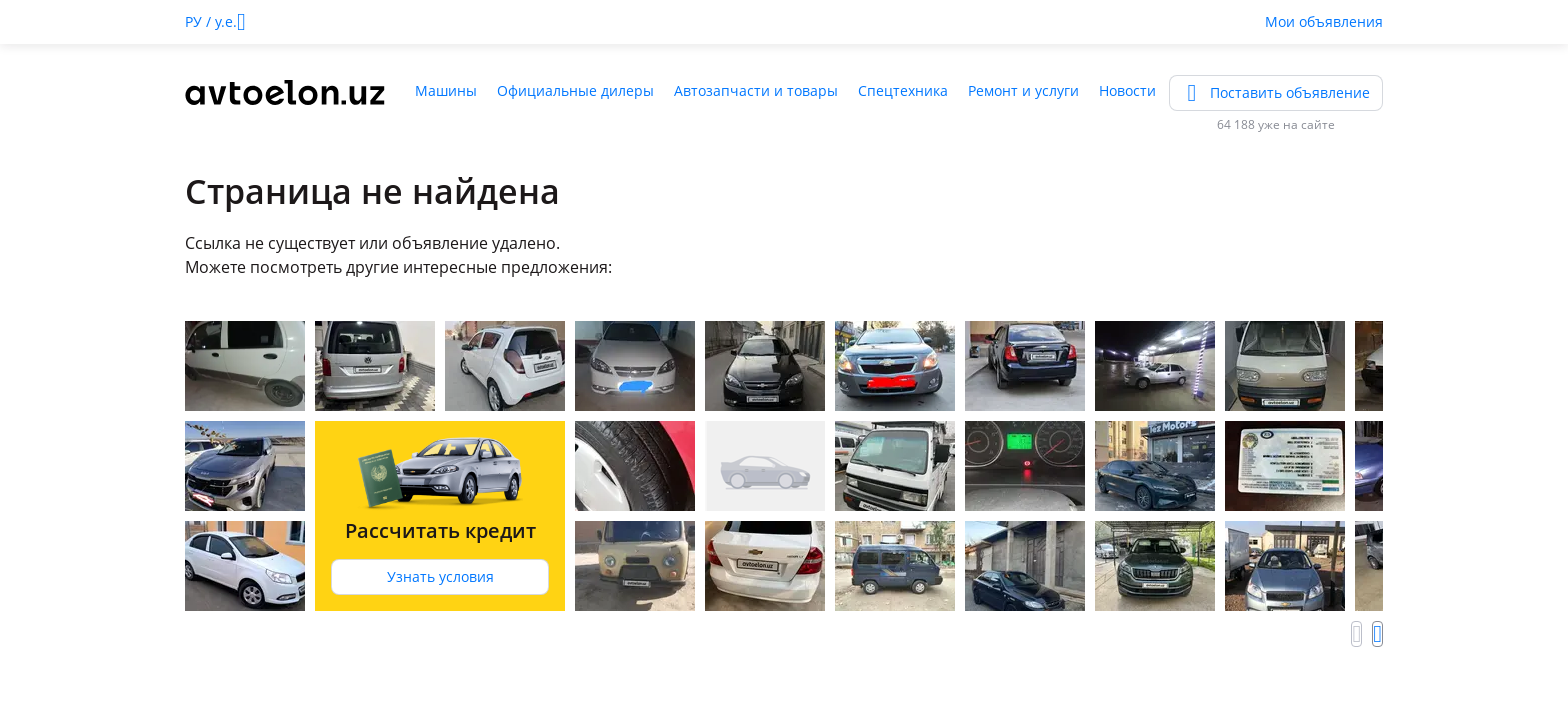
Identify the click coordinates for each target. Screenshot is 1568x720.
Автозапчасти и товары (756, 90)
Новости (1127, 90)
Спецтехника (903, 90)
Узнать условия (440, 576)
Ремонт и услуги (1023, 90)
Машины (446, 90)
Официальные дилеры (575, 90)
